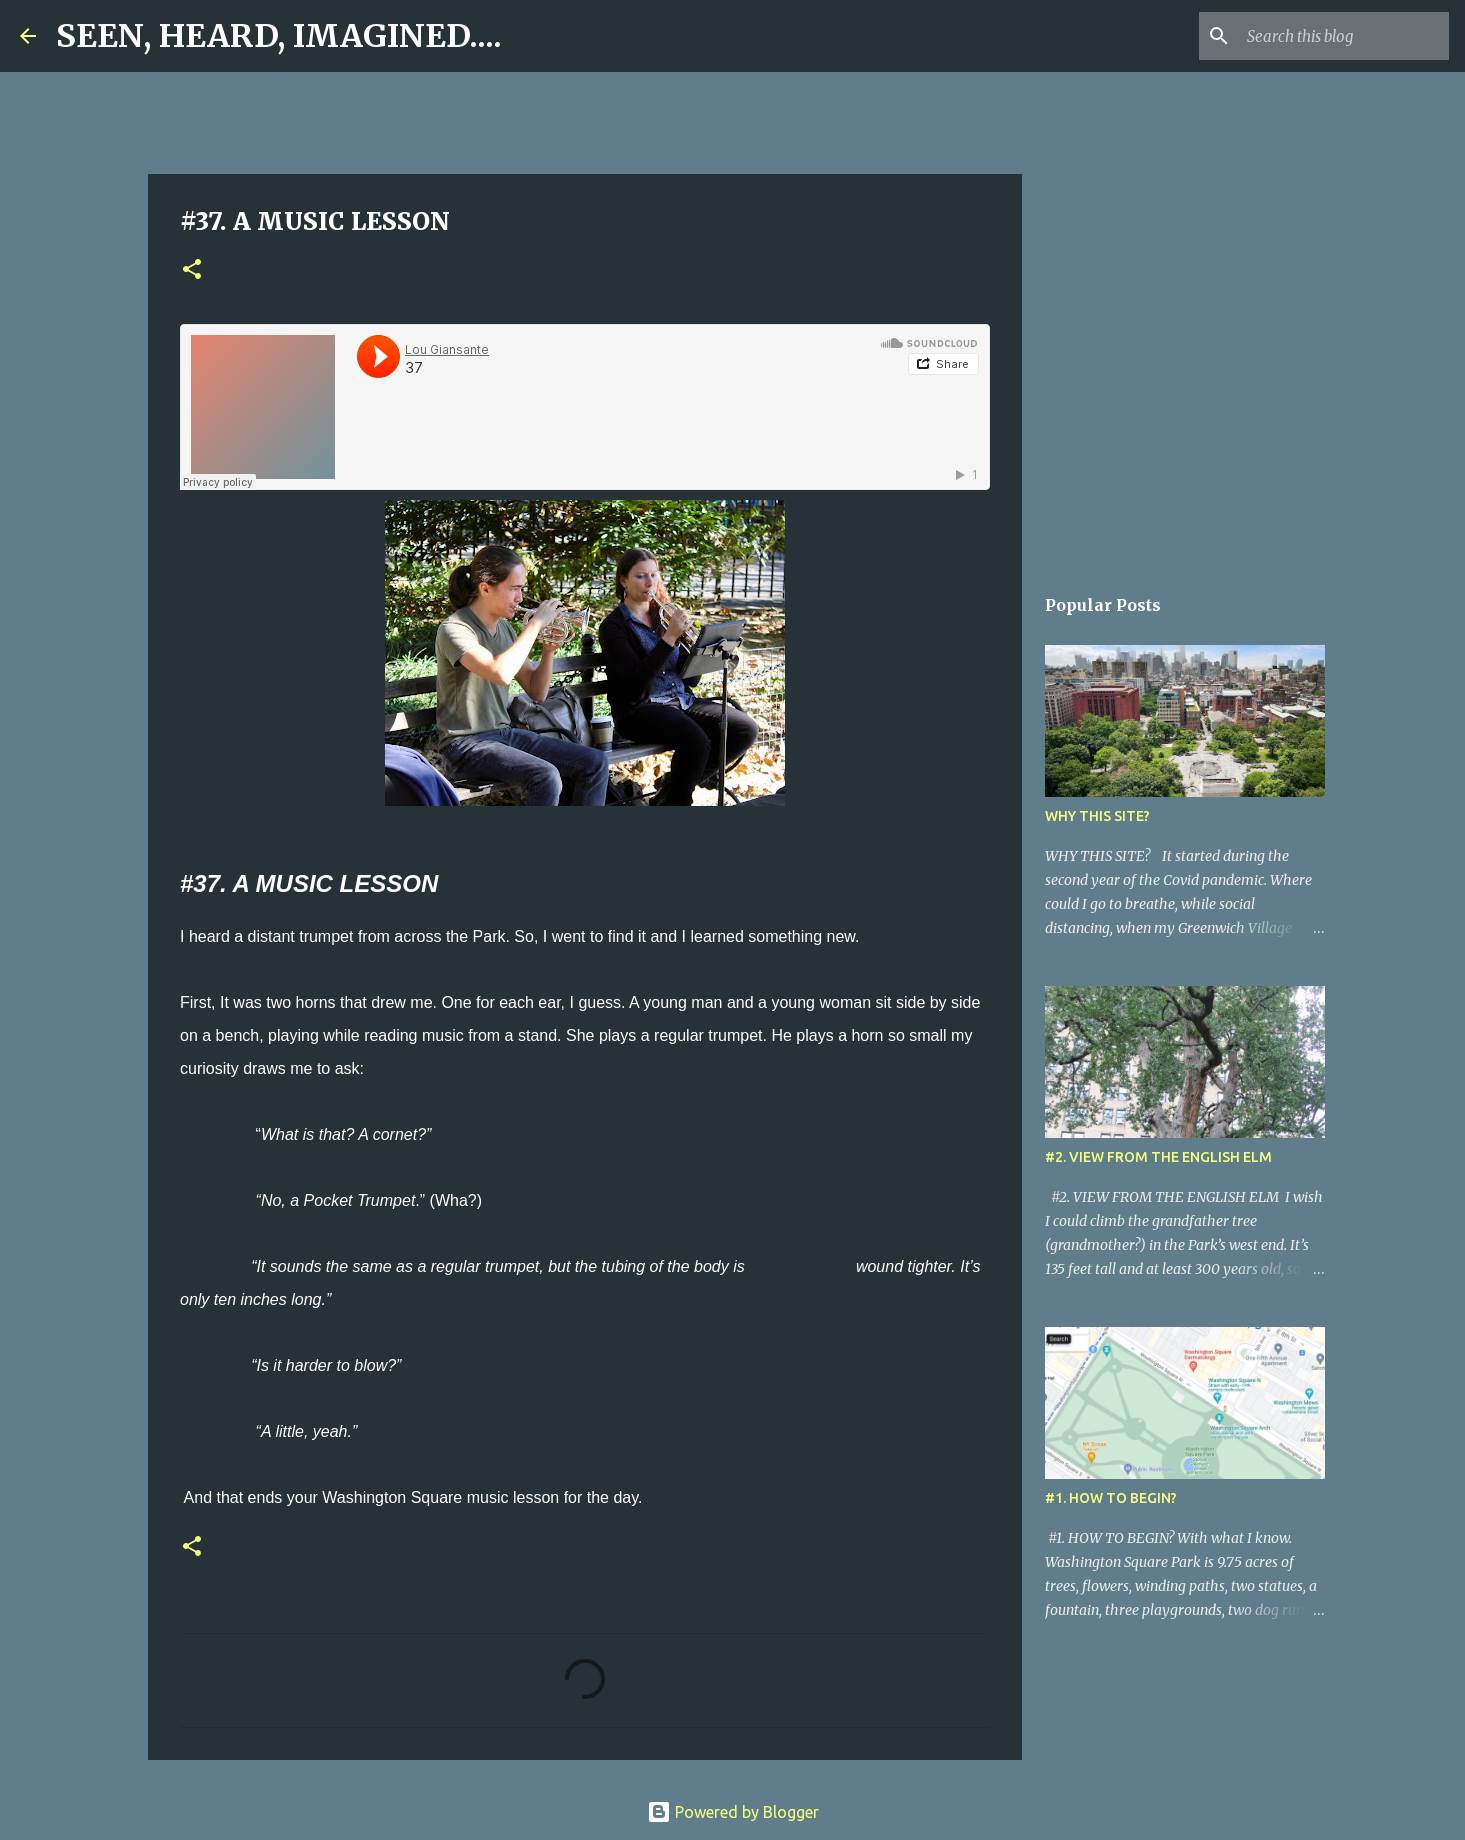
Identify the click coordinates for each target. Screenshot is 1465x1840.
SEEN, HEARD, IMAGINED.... (279, 36)
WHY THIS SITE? (1097, 816)
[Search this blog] (1344, 36)
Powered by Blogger (733, 1812)
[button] (192, 270)
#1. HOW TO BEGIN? (1111, 1498)
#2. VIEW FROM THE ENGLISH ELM (1158, 1157)
